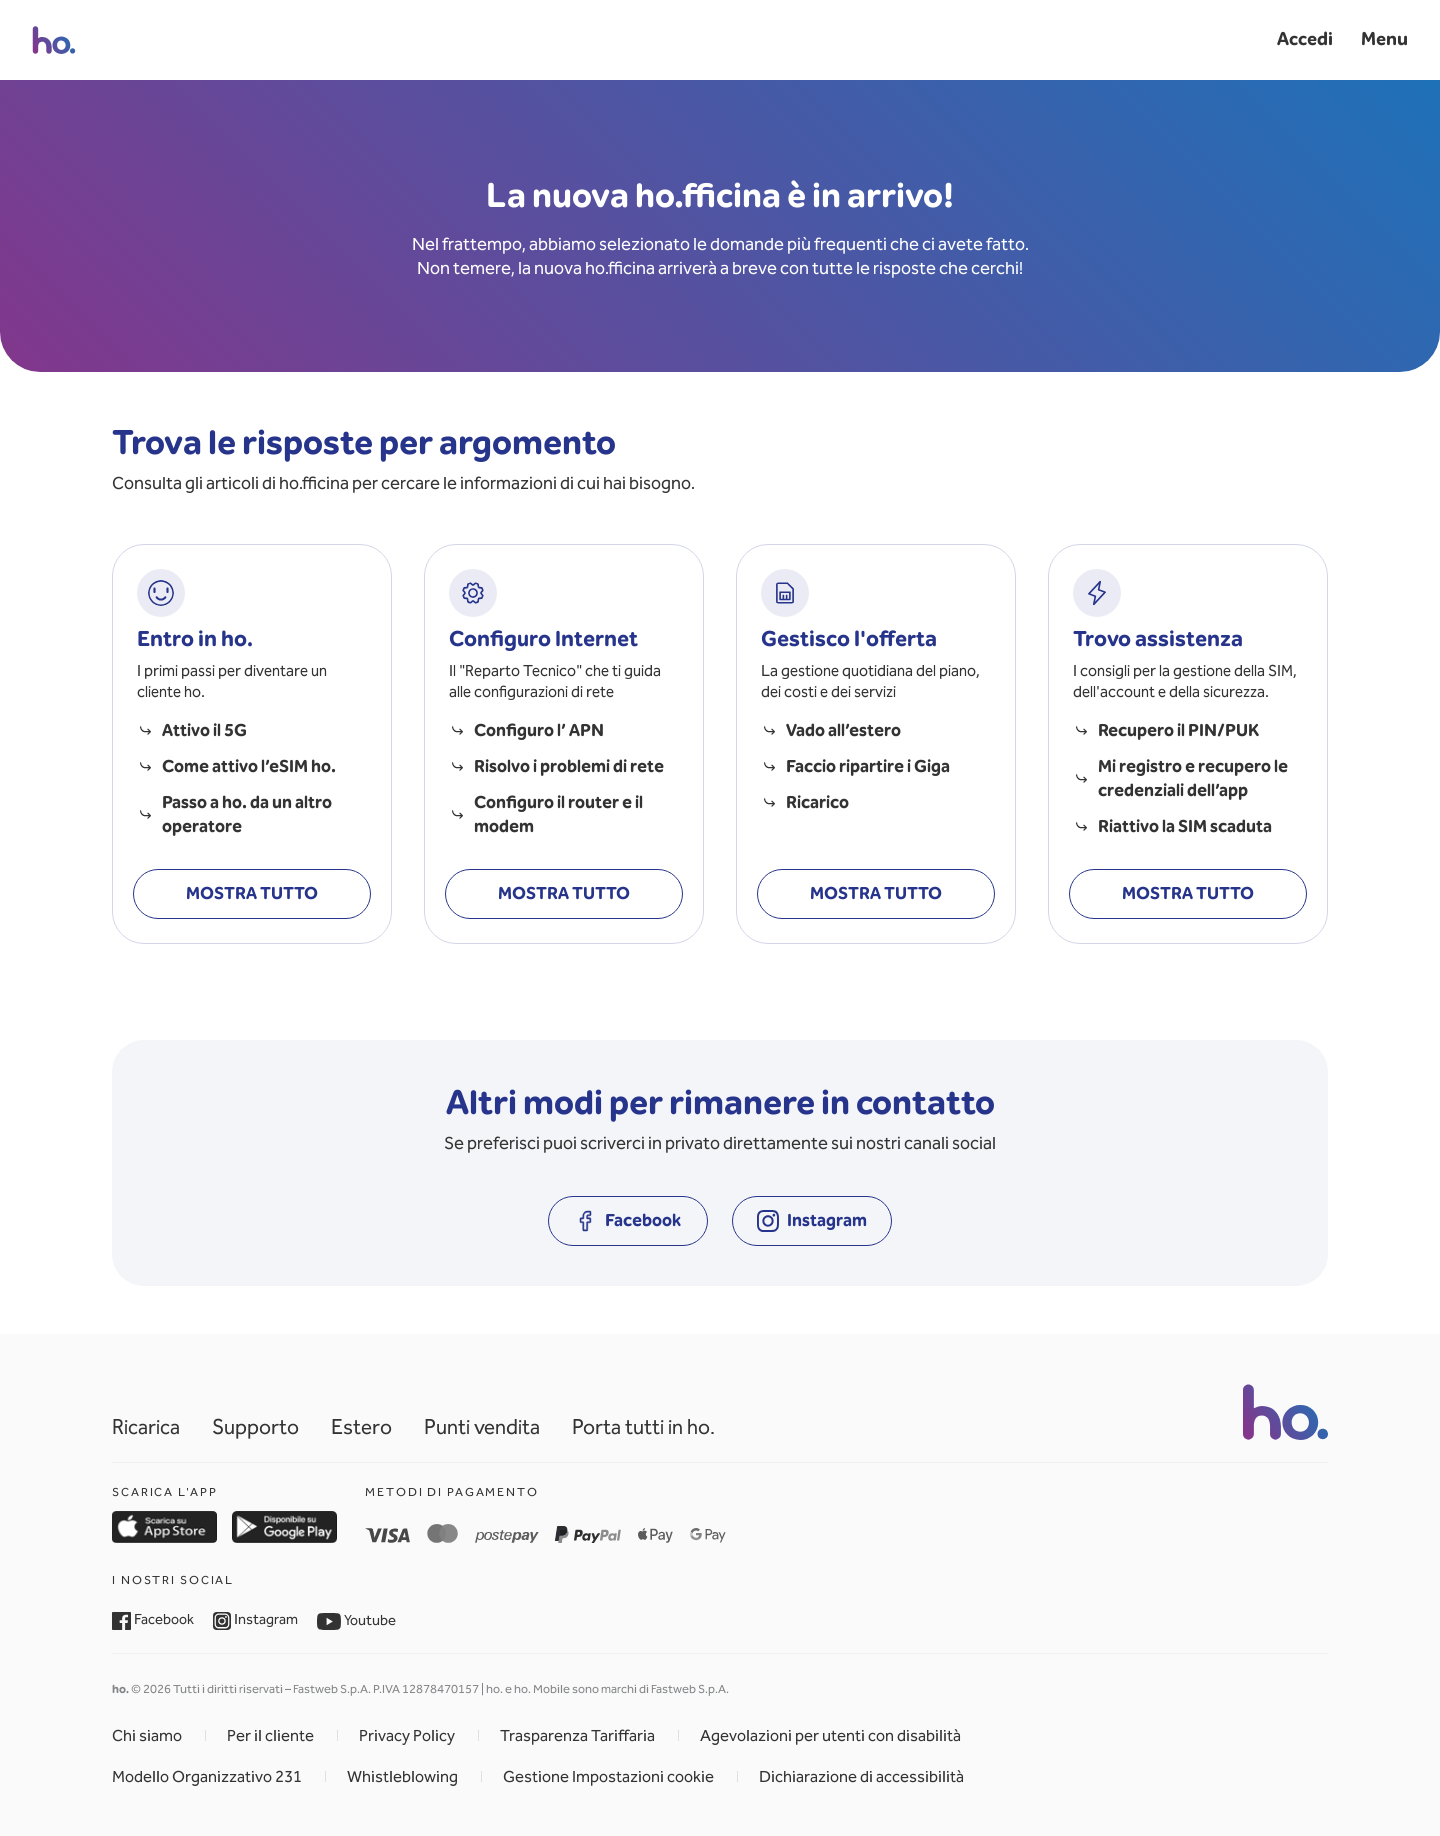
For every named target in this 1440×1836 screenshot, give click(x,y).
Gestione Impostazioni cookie (608, 1776)
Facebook (153, 1619)
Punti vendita (482, 1427)
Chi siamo (147, 1735)
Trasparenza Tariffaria (577, 1735)
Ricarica (146, 1427)
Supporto (255, 1427)
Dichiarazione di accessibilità (861, 1776)
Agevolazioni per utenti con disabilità (830, 1735)
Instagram (256, 1619)
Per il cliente (270, 1735)
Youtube (356, 1620)
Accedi (1305, 39)
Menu (1384, 39)
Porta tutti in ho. (643, 1427)
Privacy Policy (407, 1735)
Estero (361, 1427)
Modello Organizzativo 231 (207, 1776)
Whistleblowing (402, 1776)
